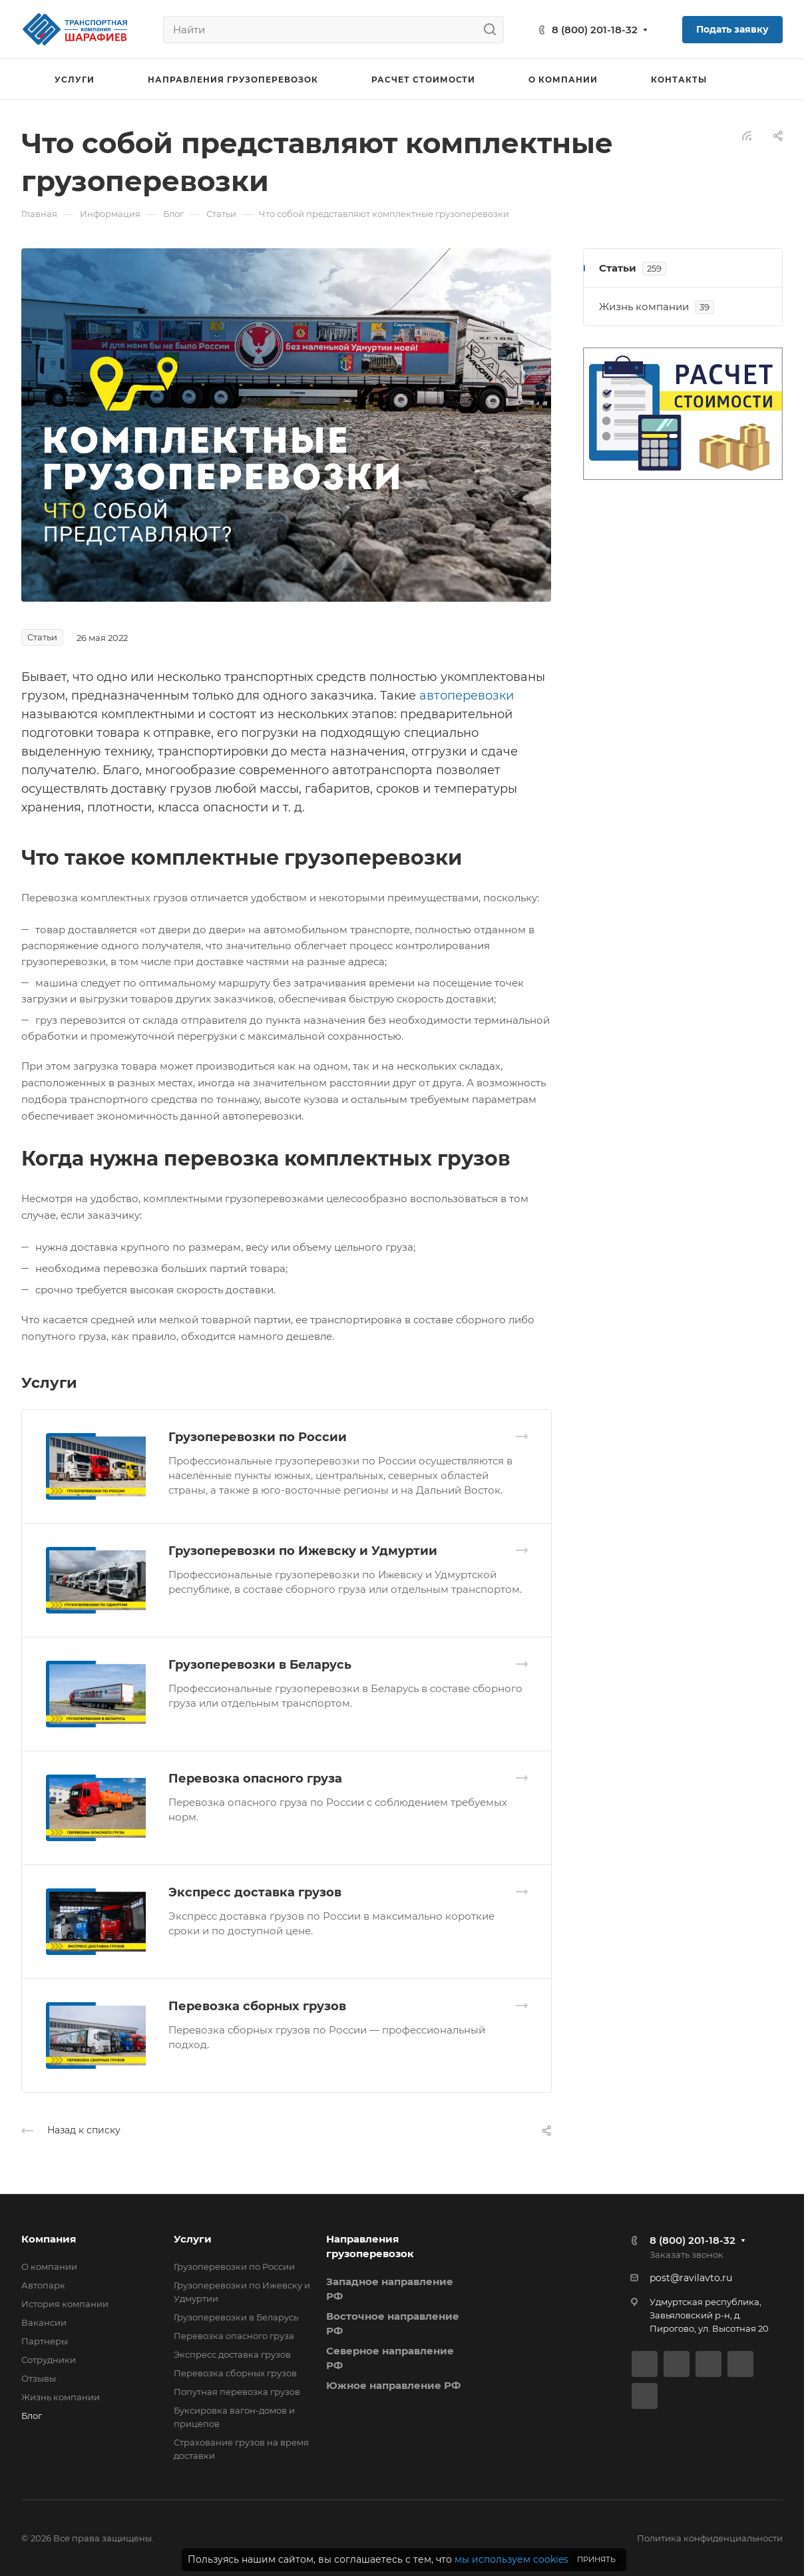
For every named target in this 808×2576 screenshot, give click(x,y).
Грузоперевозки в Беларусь (259, 1664)
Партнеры (44, 2341)
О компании (49, 2266)
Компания (48, 2239)
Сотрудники (48, 2359)
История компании (64, 2303)
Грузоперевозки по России (257, 1437)
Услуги (193, 2239)
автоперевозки (466, 695)
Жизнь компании (60, 2397)
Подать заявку (732, 29)
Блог (31, 2415)
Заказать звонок (686, 2254)
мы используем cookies (511, 2559)
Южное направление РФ (393, 2385)
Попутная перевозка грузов (237, 2391)
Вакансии (44, 2322)
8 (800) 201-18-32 (595, 29)
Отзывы (38, 2378)
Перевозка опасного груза (255, 1778)
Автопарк (43, 2285)
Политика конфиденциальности (710, 2538)
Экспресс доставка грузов (254, 1892)
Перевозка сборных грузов (257, 2006)
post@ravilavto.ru (691, 2278)
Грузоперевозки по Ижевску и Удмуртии (302, 1551)
